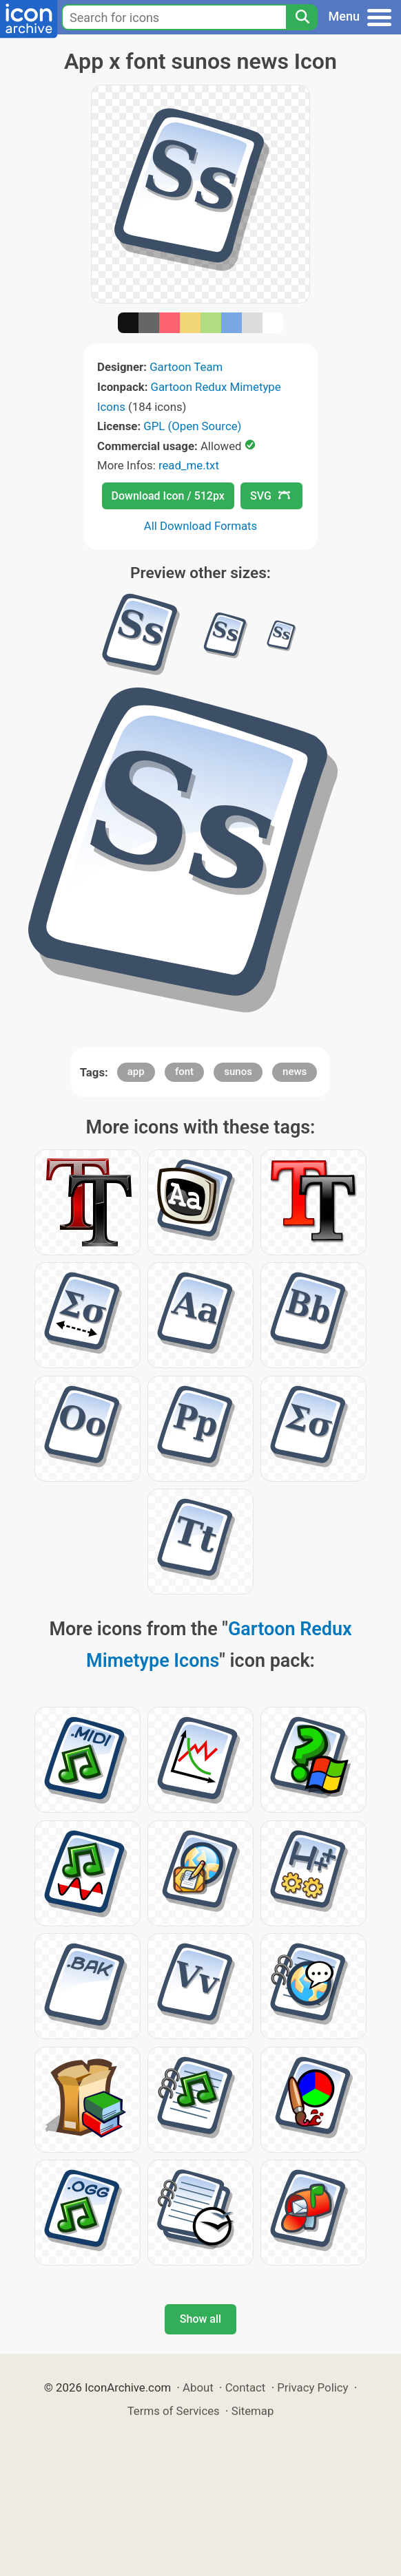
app (136, 1071)
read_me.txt (188, 465)
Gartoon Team (186, 367)
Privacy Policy (312, 2387)
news (294, 1071)
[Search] (302, 17)
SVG (270, 495)
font (184, 1071)
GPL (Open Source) (192, 426)
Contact (245, 2387)
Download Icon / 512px (168, 495)
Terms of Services (173, 2411)
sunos (238, 1071)
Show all (200, 2318)
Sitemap (253, 2411)
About (198, 2387)
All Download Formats (201, 526)
